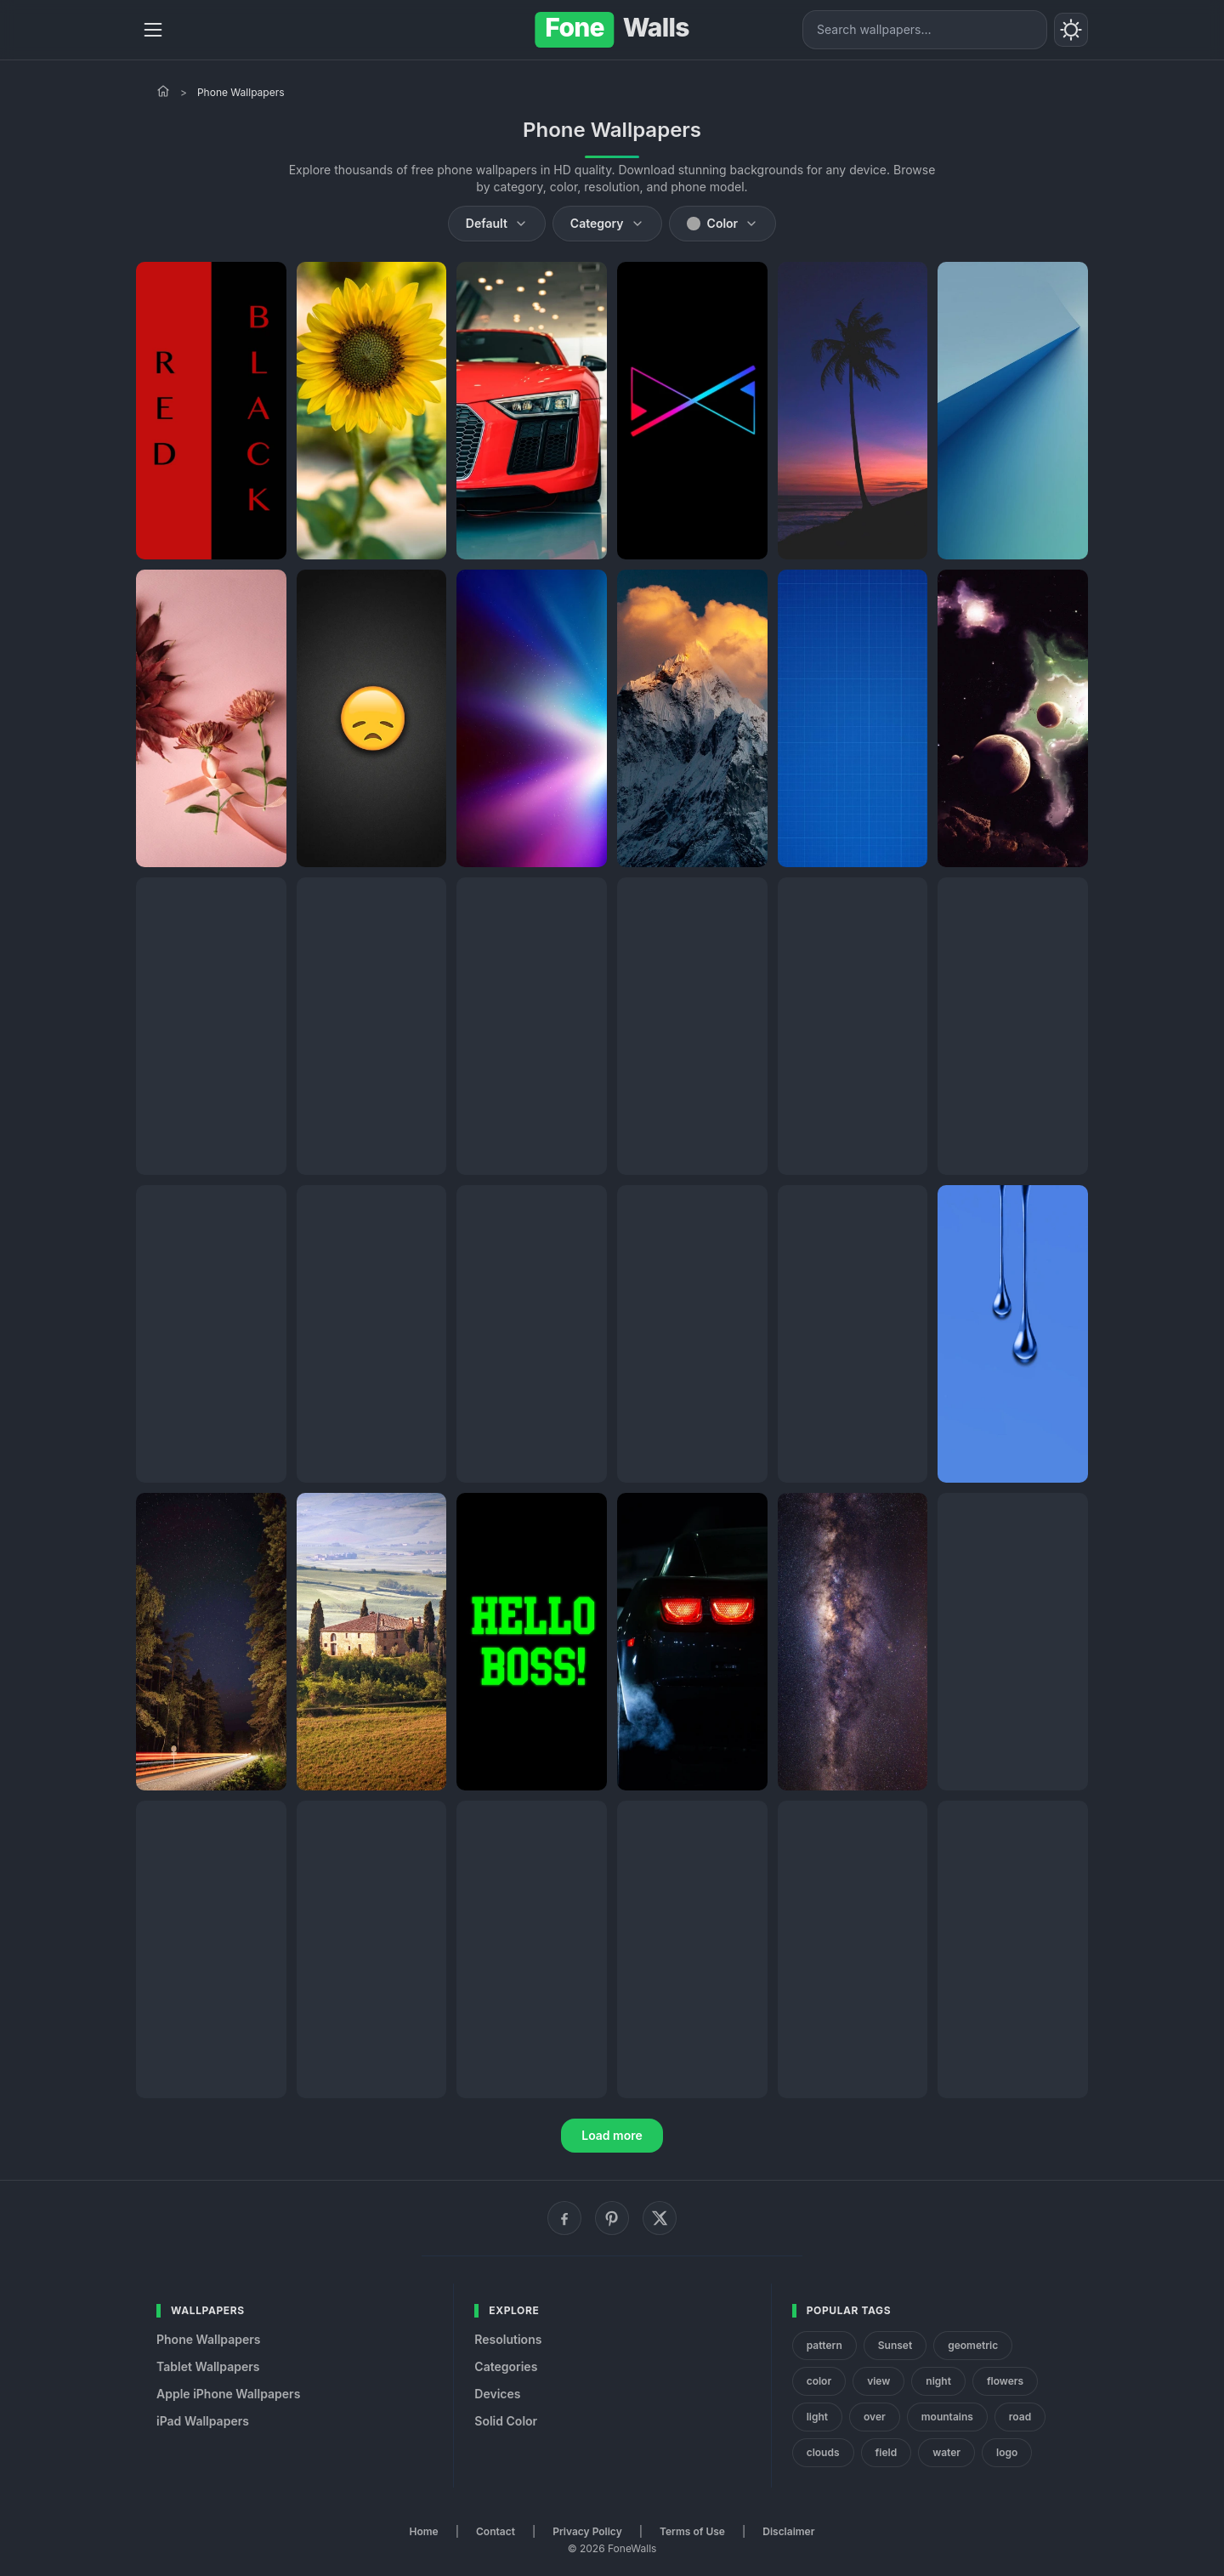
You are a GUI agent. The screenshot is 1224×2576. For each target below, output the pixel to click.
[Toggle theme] (1071, 30)
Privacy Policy (586, 2531)
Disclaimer (788, 2531)
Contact (495, 2531)
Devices (497, 2393)
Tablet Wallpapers (207, 2366)
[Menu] (153, 30)
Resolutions (507, 2339)
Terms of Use (692, 2531)
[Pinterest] (612, 2218)
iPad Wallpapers (202, 2421)
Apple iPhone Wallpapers (228, 2393)
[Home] (163, 91)
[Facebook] (564, 2218)
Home (424, 2531)
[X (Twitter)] (660, 2218)
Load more (612, 2135)
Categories (505, 2366)
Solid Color (505, 2421)
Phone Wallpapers (208, 2339)
